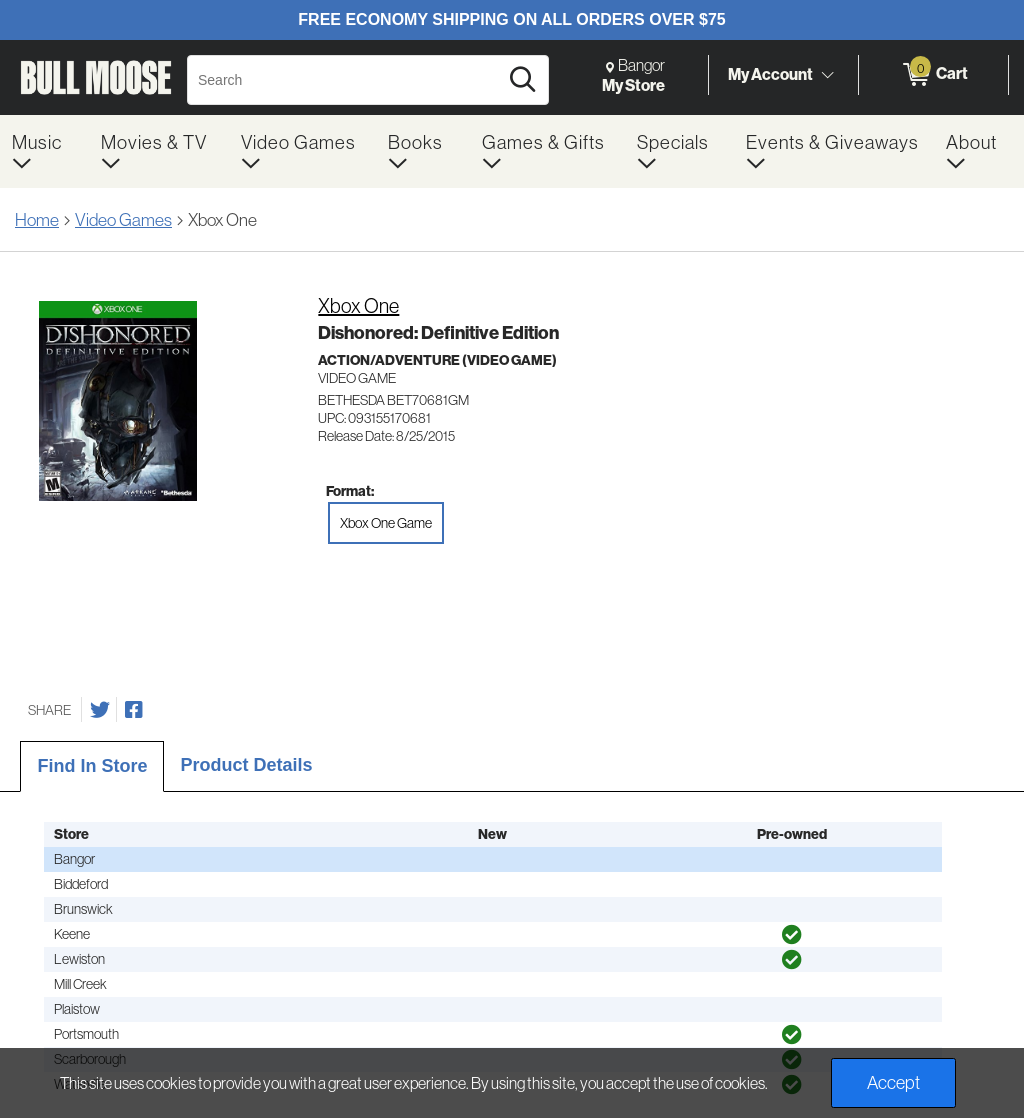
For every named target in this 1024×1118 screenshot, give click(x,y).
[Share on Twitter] (100, 710)
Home (37, 219)
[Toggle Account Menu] (827, 75)
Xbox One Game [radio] (386, 523)
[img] (792, 935)
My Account (770, 74)
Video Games (123, 219)
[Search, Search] (345, 80)
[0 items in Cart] (933, 75)
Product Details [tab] (246, 765)
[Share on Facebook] (134, 710)
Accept (893, 1082)
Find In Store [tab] (92, 766)
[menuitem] (44, 151)
